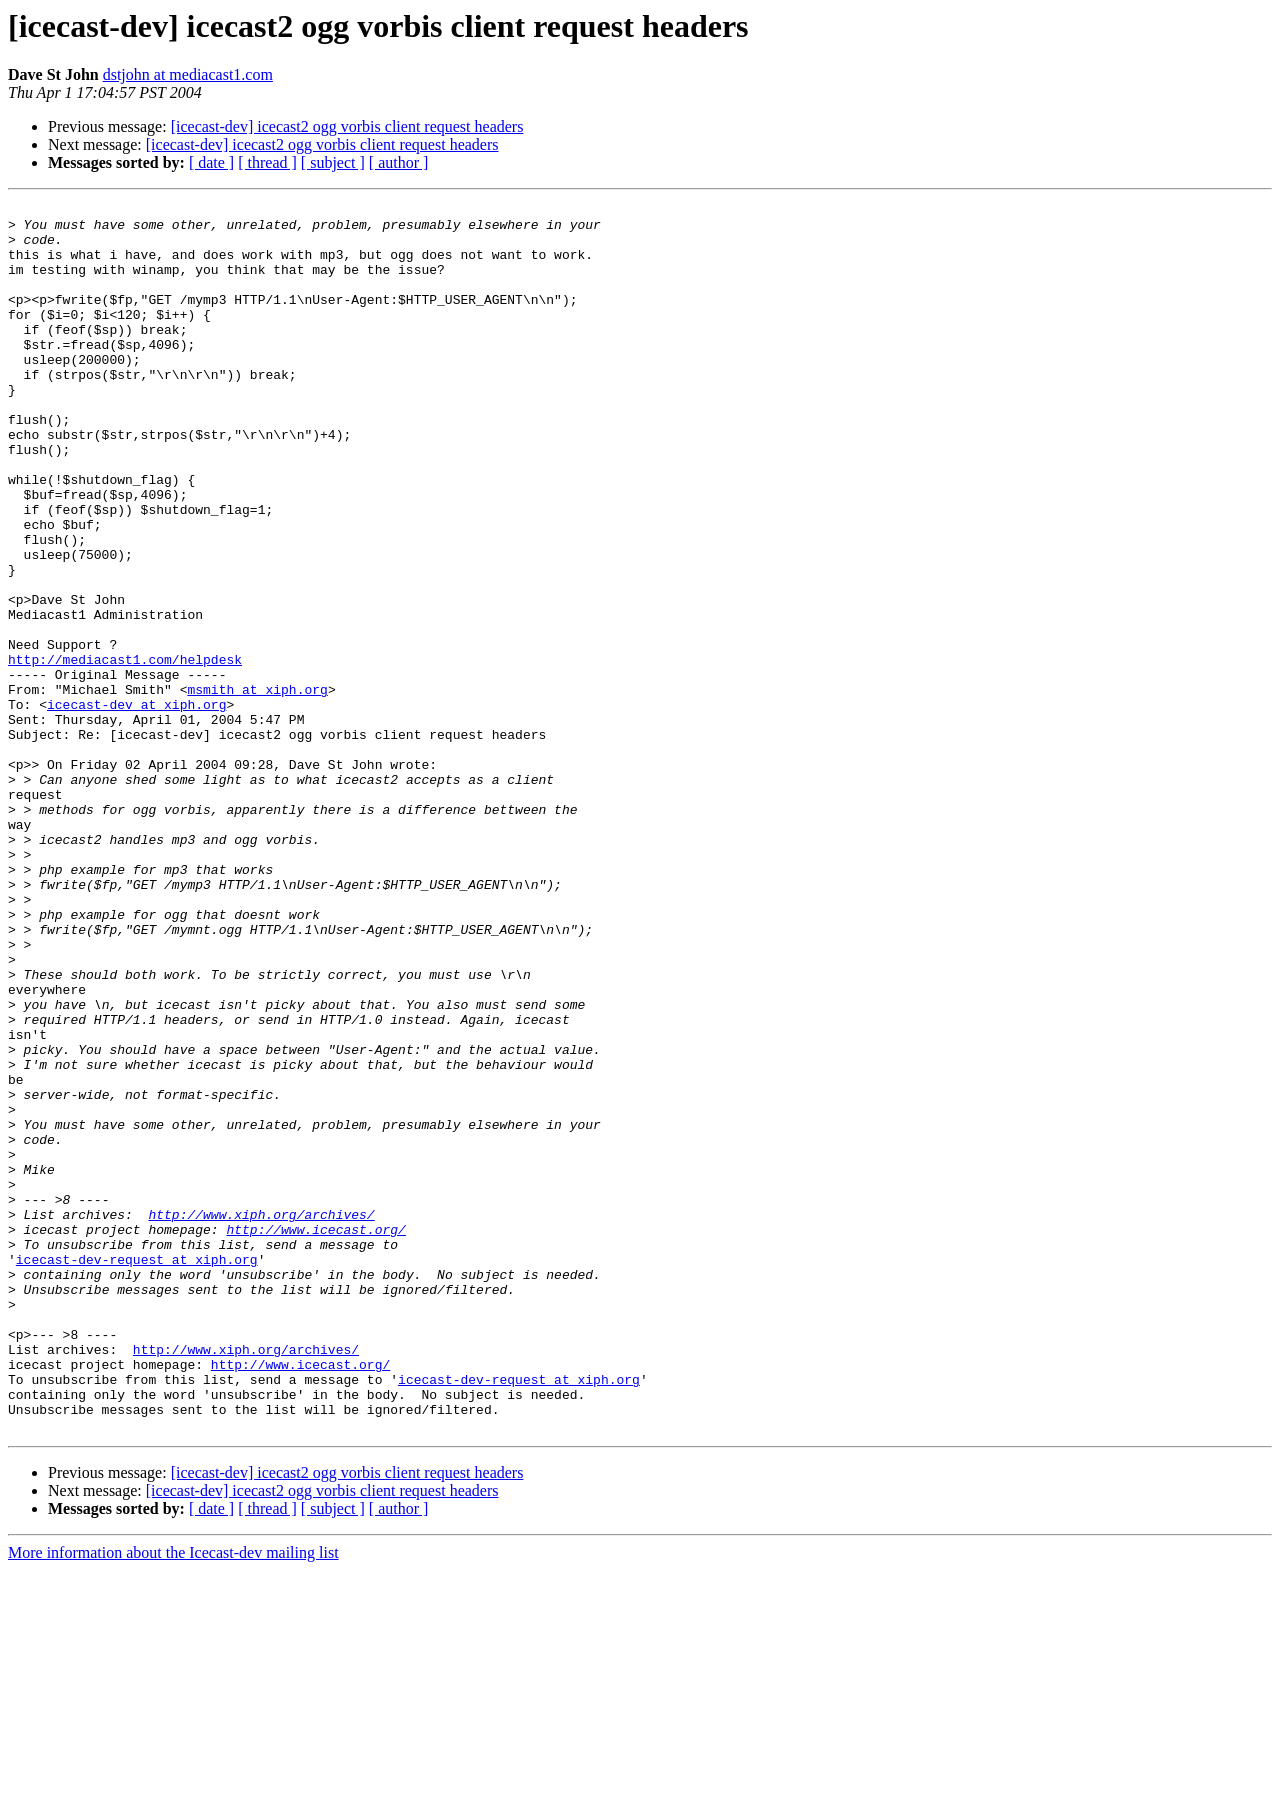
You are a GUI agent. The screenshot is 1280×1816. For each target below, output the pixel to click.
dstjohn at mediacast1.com (188, 74)
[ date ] (211, 162)
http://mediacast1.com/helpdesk (125, 752)
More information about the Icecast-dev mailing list (173, 1798)
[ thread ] (267, 162)
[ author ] (399, 162)
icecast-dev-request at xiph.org (137, 1472)
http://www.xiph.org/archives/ (261, 1418)
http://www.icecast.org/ (315, 1436)
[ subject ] (333, 162)
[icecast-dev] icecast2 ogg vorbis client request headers (347, 126)
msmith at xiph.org (257, 788)
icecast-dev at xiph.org (136, 806)
